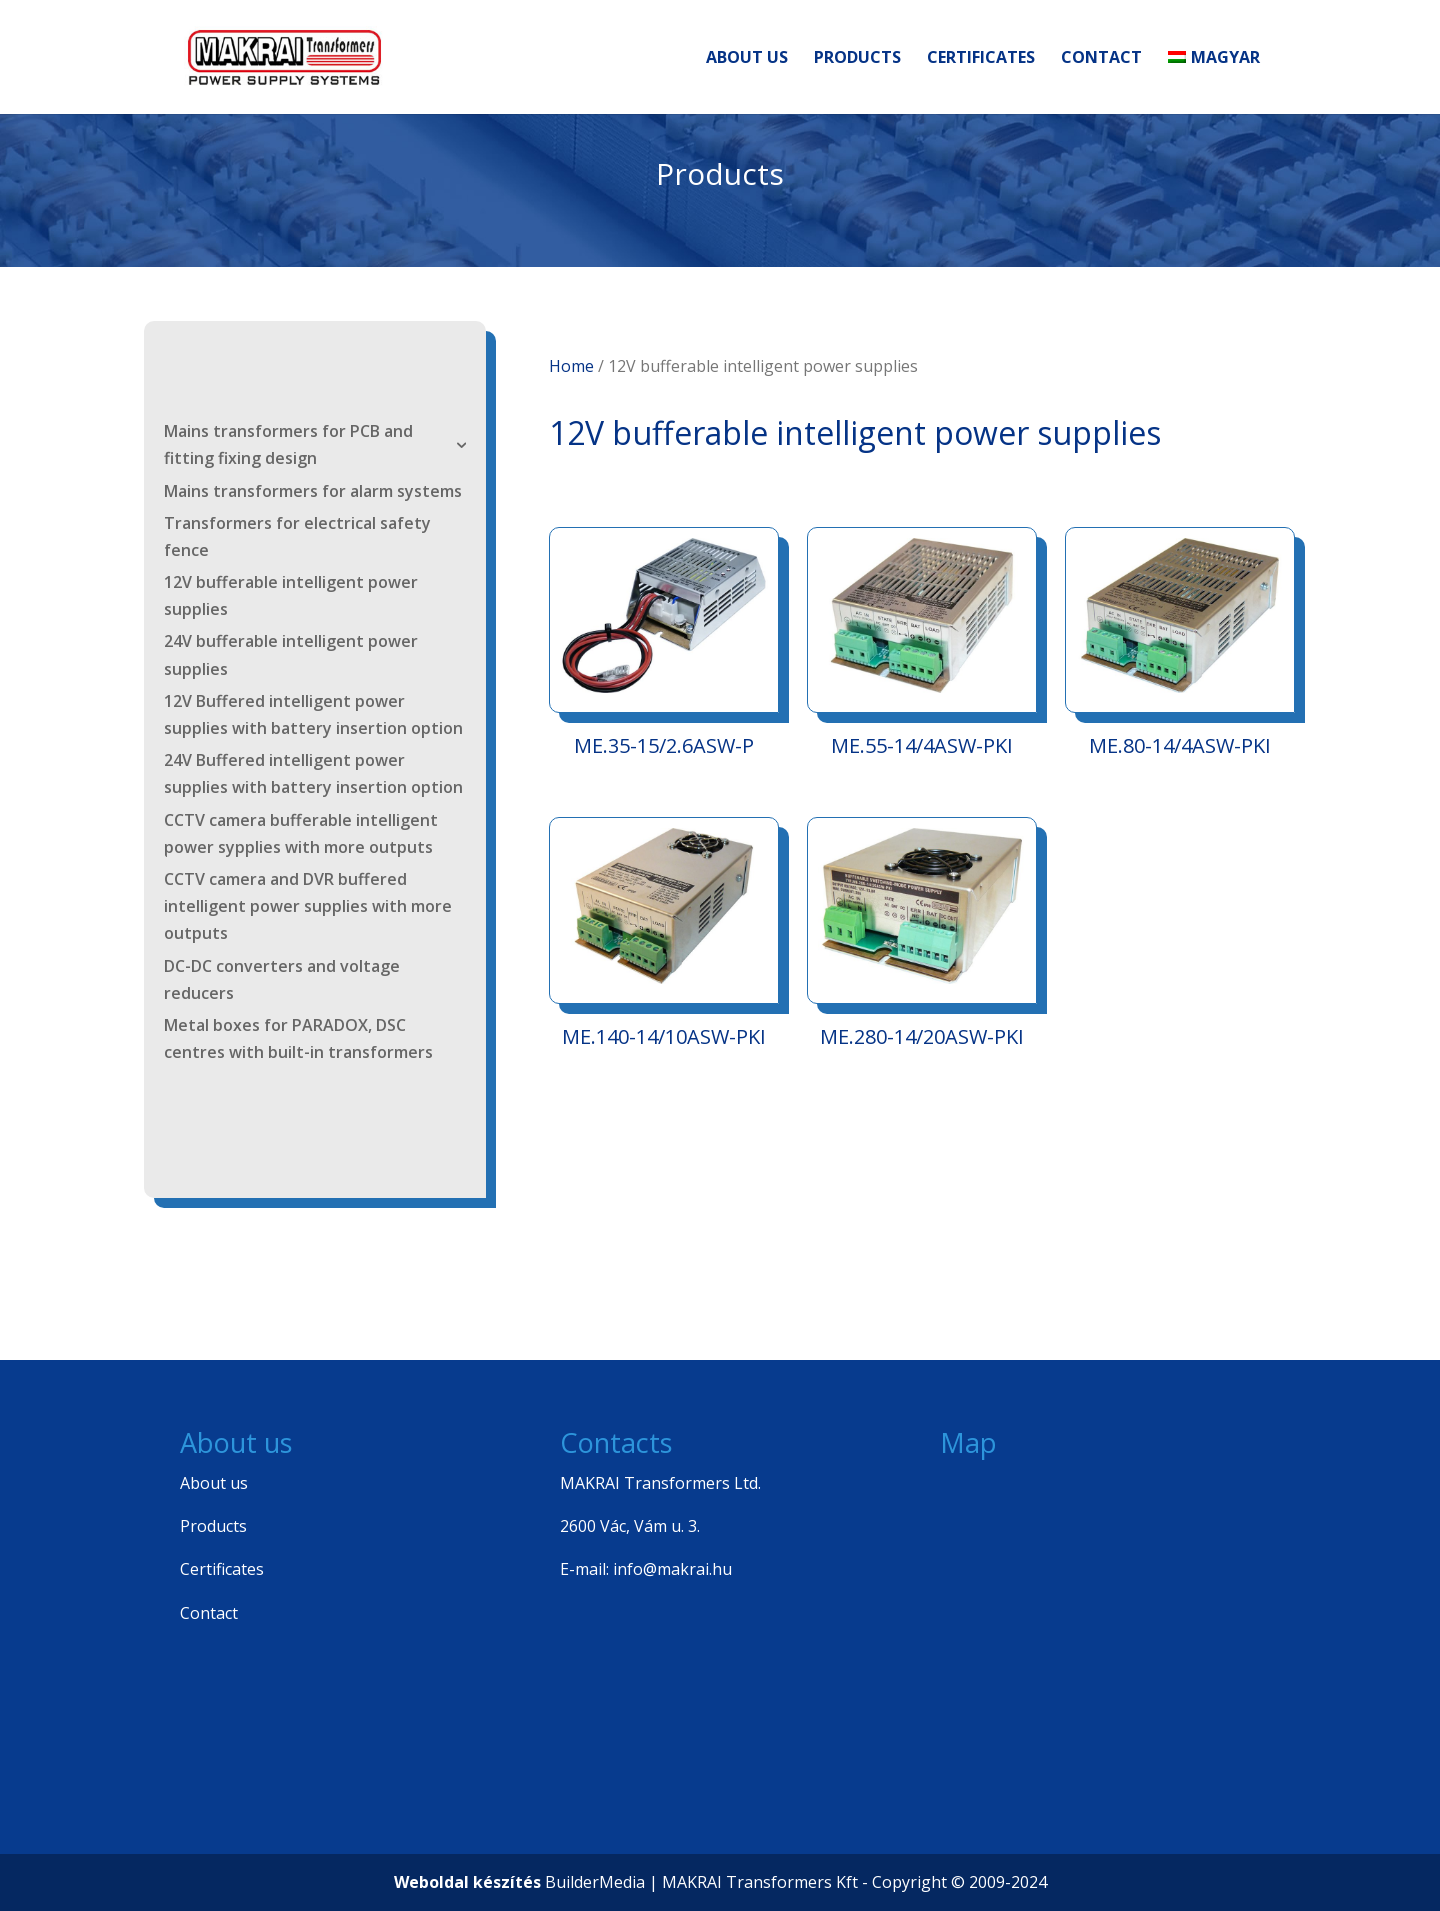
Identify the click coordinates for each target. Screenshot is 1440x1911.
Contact (1101, 59)
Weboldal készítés (467, 1882)
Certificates (981, 59)
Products (857, 59)
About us (747, 59)
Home (571, 366)
